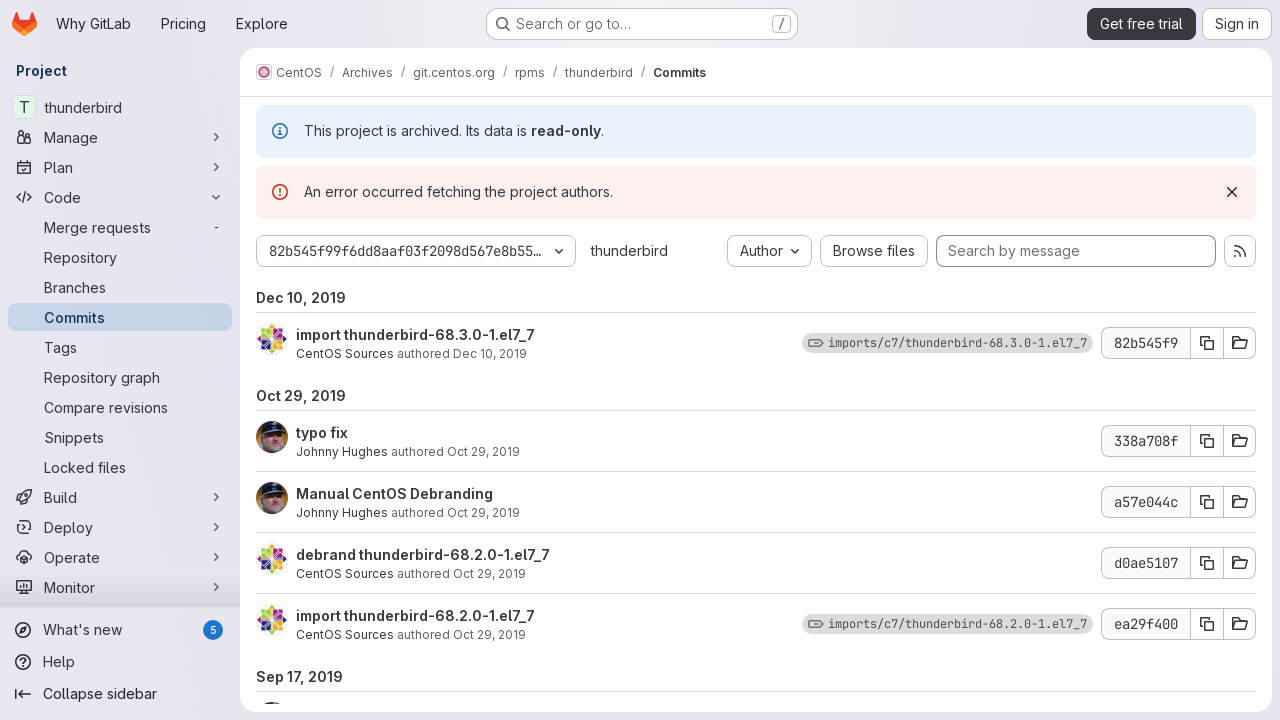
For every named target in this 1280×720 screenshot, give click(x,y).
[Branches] (120, 287)
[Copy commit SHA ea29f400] (1207, 624)
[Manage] (120, 137)
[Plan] (120, 167)
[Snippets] (120, 437)
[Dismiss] (1232, 192)
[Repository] (120, 257)
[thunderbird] (120, 107)
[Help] (120, 662)
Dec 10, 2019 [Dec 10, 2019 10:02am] (490, 353)
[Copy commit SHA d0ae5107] (1207, 563)
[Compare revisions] (120, 407)
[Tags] (120, 347)
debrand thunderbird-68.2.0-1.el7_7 (423, 554)
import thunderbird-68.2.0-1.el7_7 (415, 615)
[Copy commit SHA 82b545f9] (1207, 343)
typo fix (322, 432)
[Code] (120, 197)
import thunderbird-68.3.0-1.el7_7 (415, 334)
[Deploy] (120, 527)
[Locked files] (120, 467)
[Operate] (120, 557)
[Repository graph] (120, 377)
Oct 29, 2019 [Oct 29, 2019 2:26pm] (483, 451)
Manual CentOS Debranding (394, 493)
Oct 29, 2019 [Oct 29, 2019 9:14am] (489, 573)
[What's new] (120, 630)
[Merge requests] (120, 227)
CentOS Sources (345, 353)
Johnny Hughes (342, 451)
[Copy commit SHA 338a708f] (1207, 441)
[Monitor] (120, 587)
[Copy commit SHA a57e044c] (1207, 502)
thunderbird (629, 250)
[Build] (120, 497)
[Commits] (120, 317)
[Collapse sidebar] (120, 694)
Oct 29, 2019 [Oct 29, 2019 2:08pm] (483, 512)
